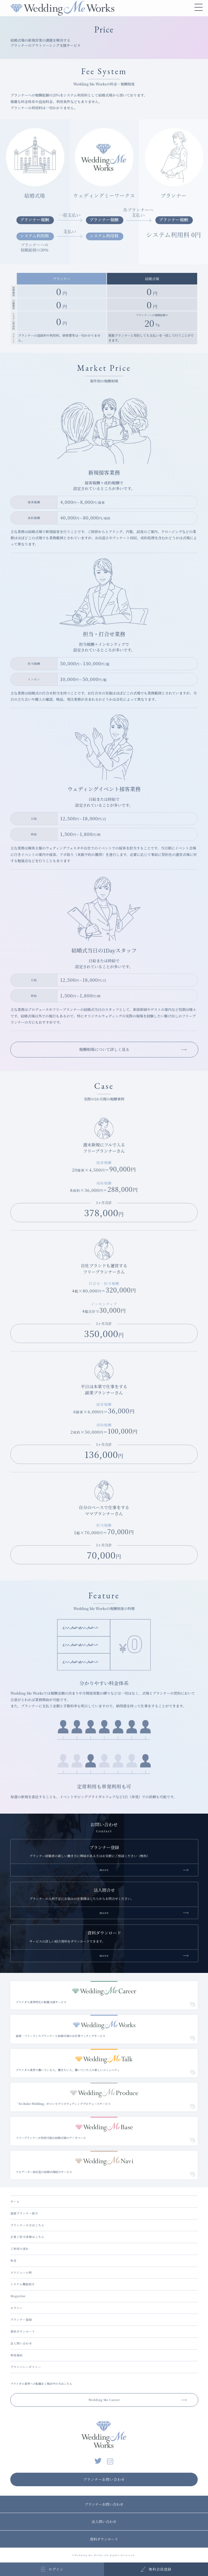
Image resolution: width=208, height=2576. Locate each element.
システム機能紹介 (22, 2284)
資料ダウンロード (22, 2331)
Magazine (17, 2296)
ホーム (15, 2201)
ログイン (16, 2308)
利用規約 (16, 2355)
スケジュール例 (21, 2272)
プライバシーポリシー (25, 2367)
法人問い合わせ (21, 2343)
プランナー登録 (21, 2319)
